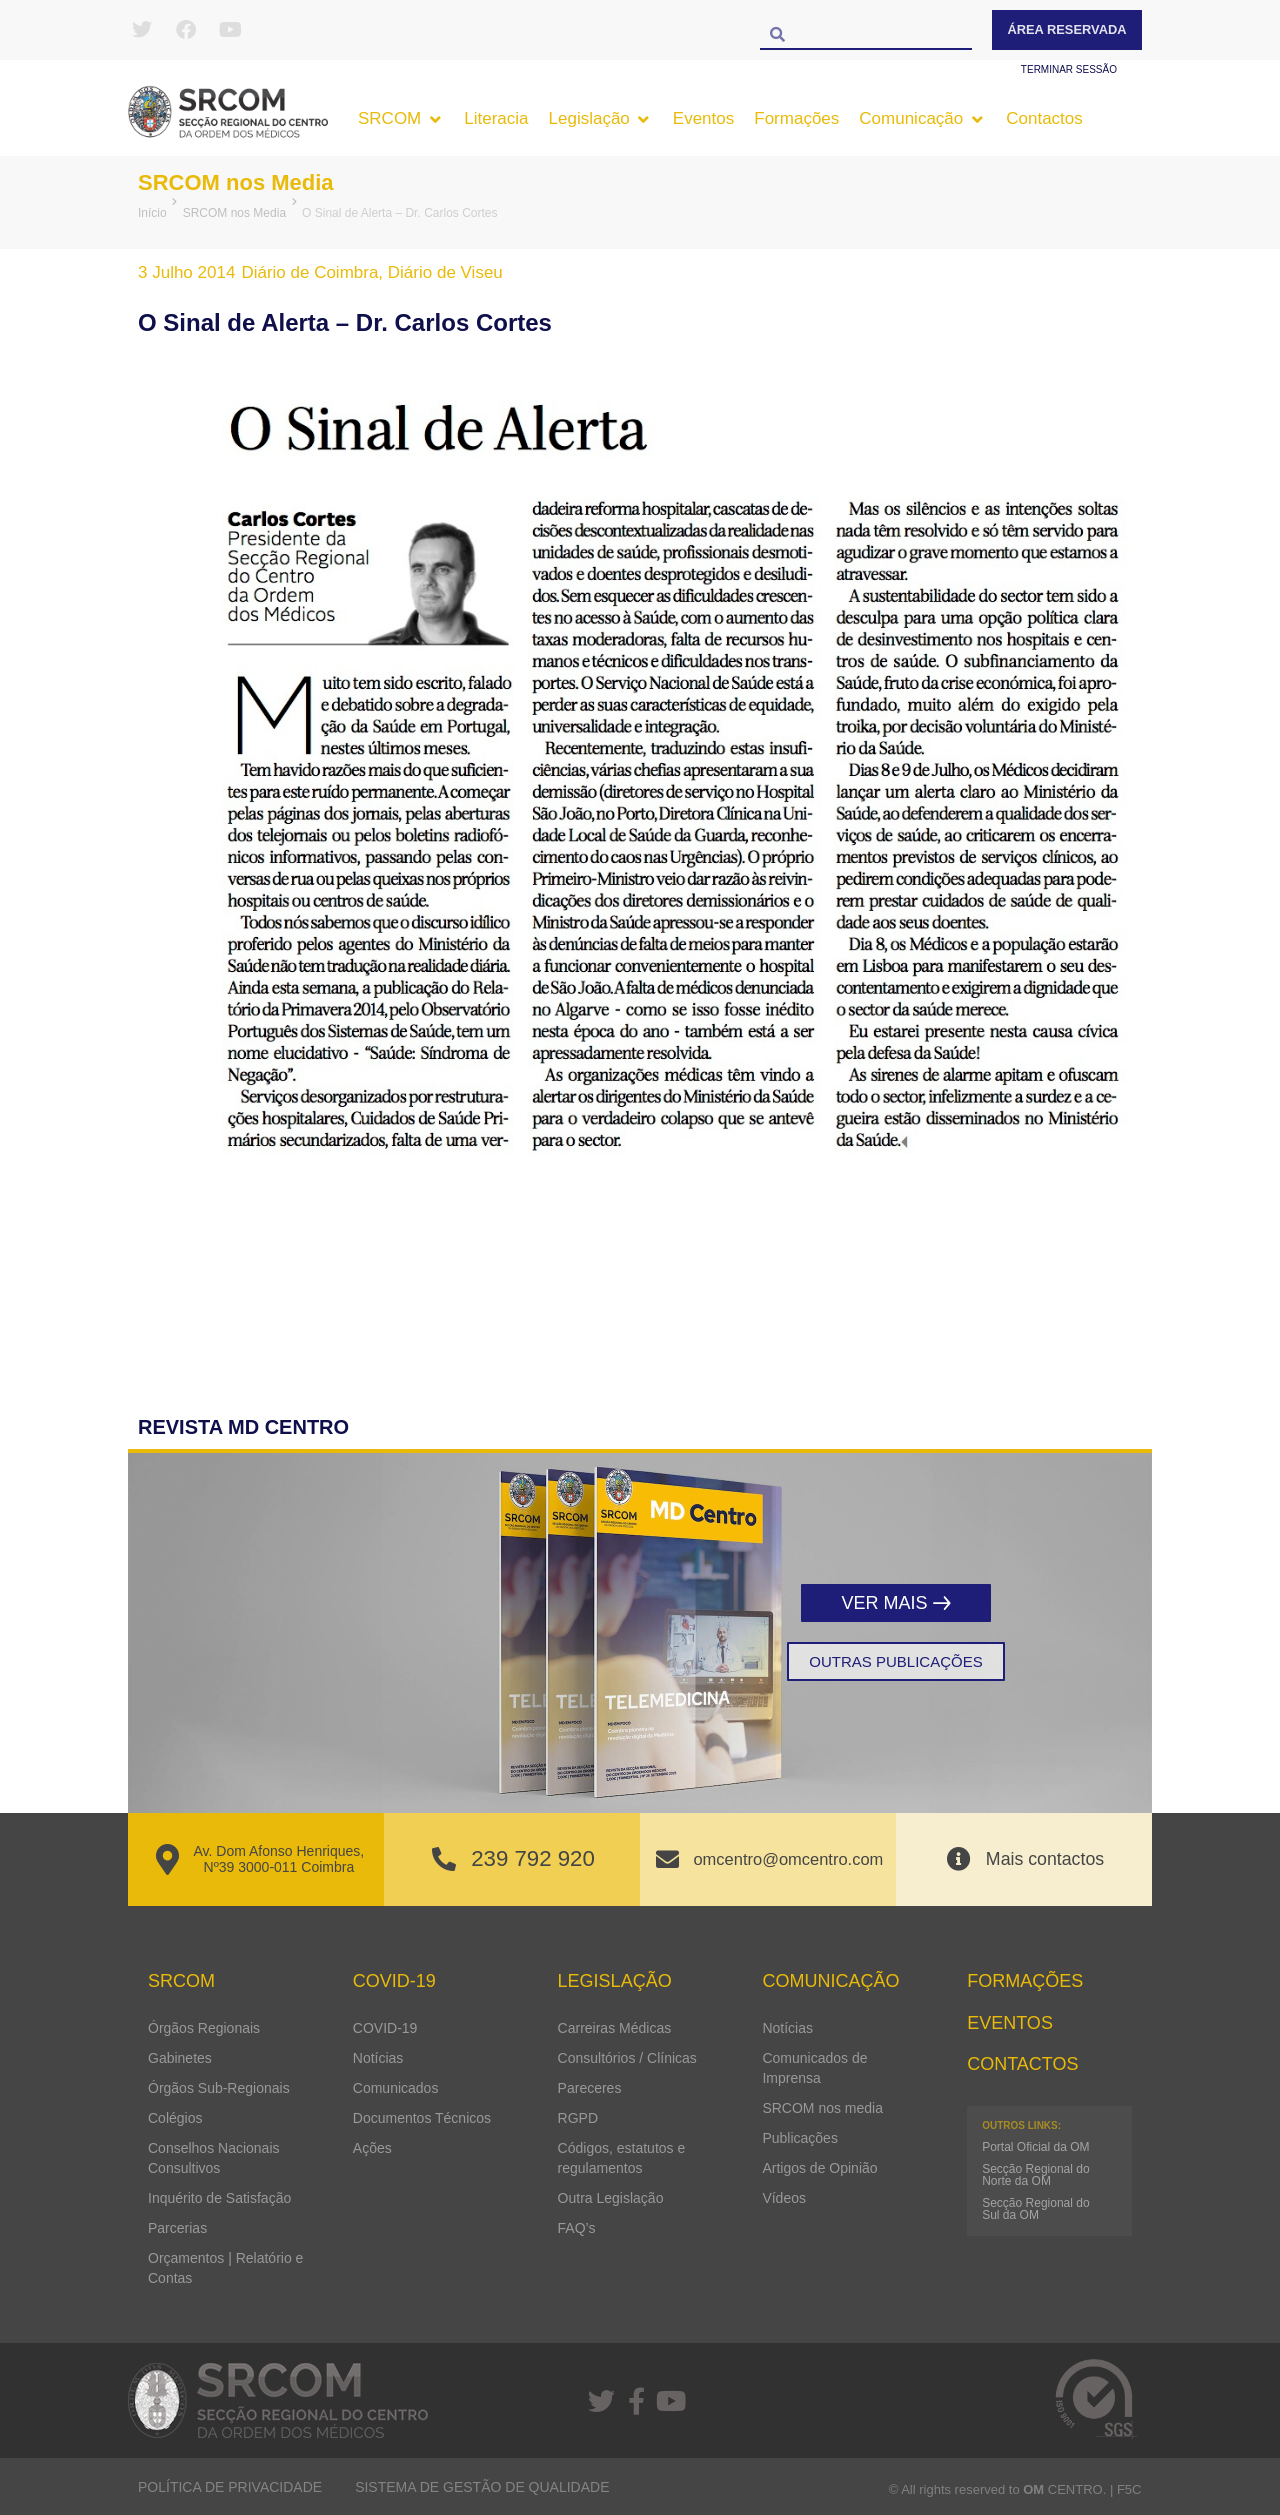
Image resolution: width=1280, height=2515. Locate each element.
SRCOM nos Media (244, 181)
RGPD (578, 2117)
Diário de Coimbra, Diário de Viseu (371, 272)
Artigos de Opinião (819, 2167)
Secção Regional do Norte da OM (1035, 2175)
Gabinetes (180, 2057)
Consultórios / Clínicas (627, 2057)
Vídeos (784, 2197)
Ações (372, 2147)
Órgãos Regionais (204, 2027)
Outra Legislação (611, 2197)
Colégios (175, 2117)
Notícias (378, 2057)
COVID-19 (385, 2027)
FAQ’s (577, 2227)
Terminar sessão (1069, 69)
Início (152, 213)
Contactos (1022, 2064)
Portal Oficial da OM (1035, 2147)
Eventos (1010, 2022)
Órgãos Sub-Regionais (219, 2087)
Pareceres (590, 2087)
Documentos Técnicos (422, 2117)
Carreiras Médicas (615, 2027)
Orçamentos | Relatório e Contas (225, 2267)
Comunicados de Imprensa (814, 2067)
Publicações (800, 2137)
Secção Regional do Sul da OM (1035, 2209)
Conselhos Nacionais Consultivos (214, 2157)
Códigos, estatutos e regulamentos (622, 2157)
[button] (401, 119)
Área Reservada (1067, 29)
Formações (1025, 1981)
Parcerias (177, 2227)
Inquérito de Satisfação (219, 2197)
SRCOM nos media (822, 2107)
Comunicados (396, 2087)
